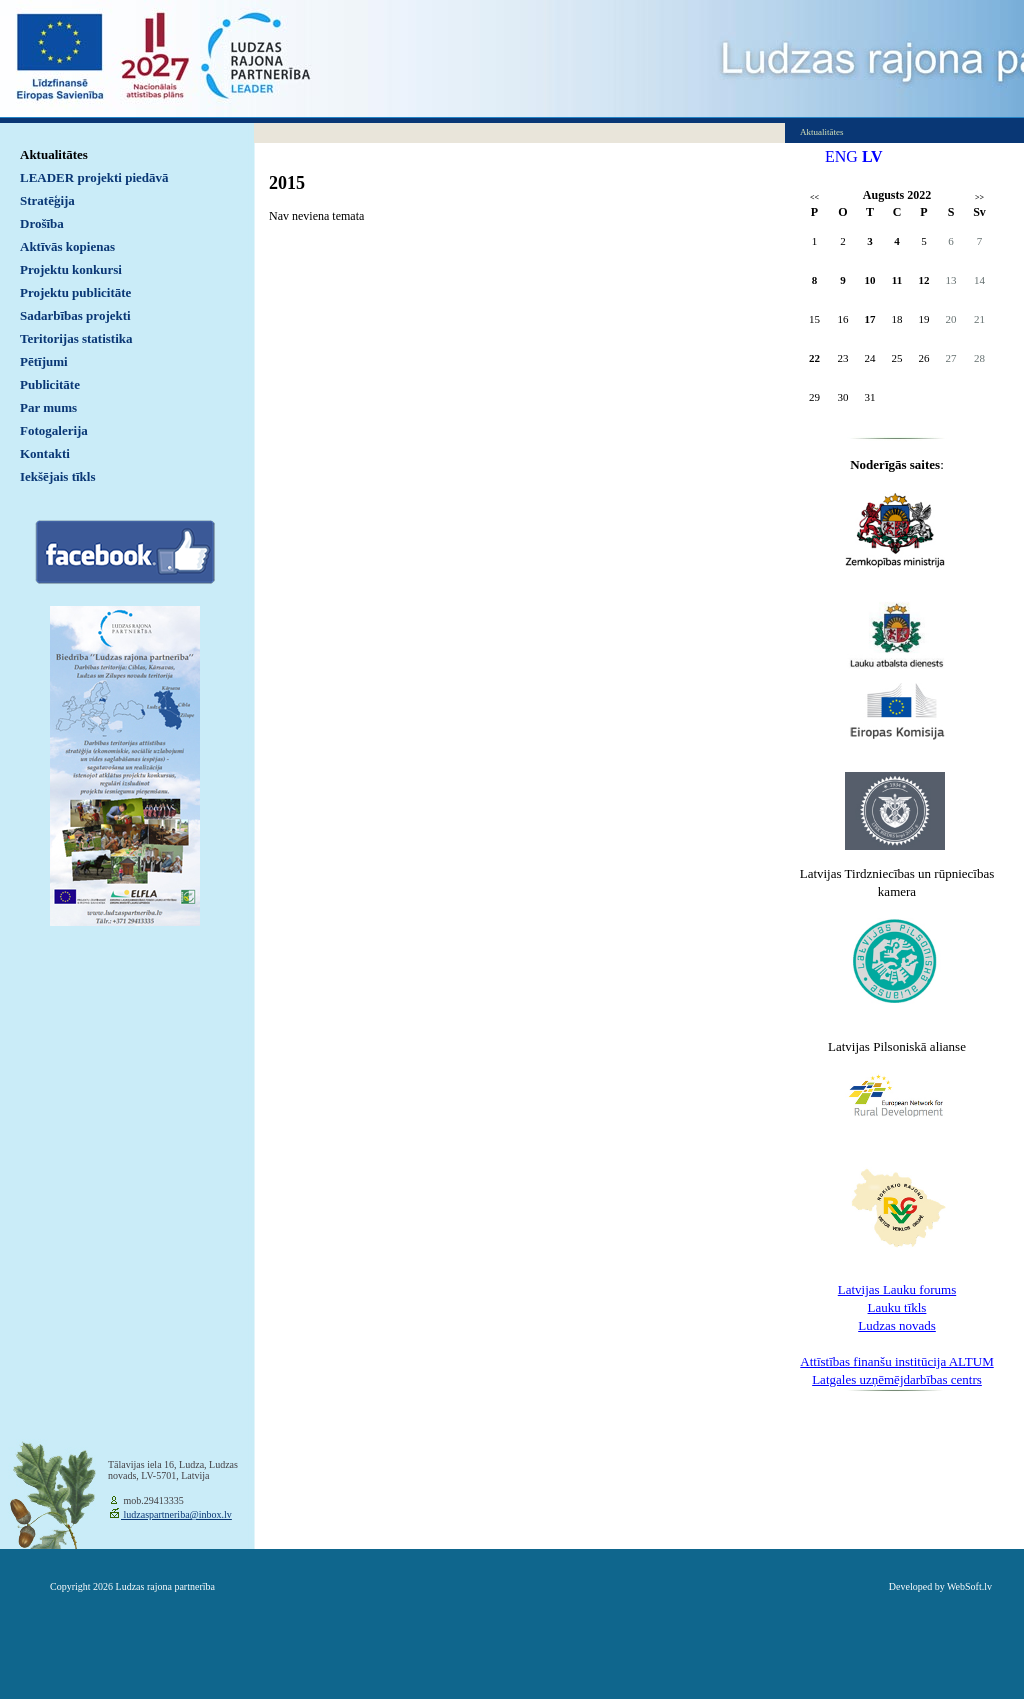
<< (814, 197)
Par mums (48, 407)
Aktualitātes (54, 154)
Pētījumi (44, 361)
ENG (841, 156)
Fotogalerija (54, 430)
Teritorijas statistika (76, 338)
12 (924, 280)
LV (872, 156)
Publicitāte (50, 384)
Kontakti (45, 453)
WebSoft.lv (969, 1586)
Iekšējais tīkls (57, 476)
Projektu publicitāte (75, 292)
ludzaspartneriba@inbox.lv (176, 1514)
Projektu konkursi (71, 269)
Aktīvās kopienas (67, 246)
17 (870, 319)
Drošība (42, 223)
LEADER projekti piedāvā (94, 177)
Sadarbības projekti (75, 315)
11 (897, 280)
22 (814, 358)
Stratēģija (47, 200)
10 (870, 280)
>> (979, 197)
